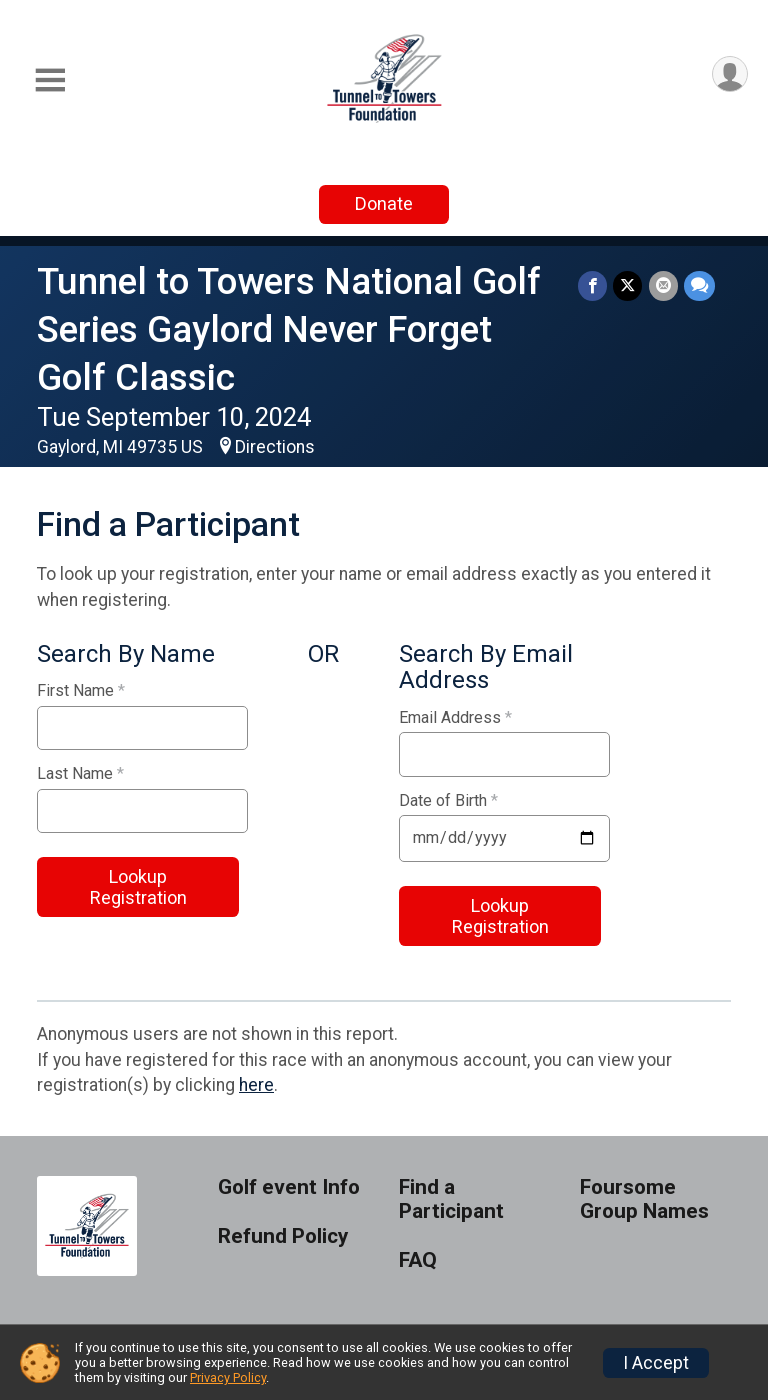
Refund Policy (283, 1236)
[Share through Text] (699, 285)
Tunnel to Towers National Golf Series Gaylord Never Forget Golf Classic (289, 329)
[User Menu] (729, 74)
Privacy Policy (228, 1377)
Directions (275, 447)
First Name (81, 691)
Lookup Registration (138, 887)
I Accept (656, 1363)
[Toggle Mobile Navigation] (50, 80)
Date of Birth (448, 801)
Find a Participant (451, 1199)
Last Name (80, 774)
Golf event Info (289, 1187)
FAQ (418, 1260)
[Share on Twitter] (628, 285)
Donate (384, 203)
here (256, 1085)
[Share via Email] (663, 285)
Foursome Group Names (644, 1199)
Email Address (455, 718)
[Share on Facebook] (593, 285)
